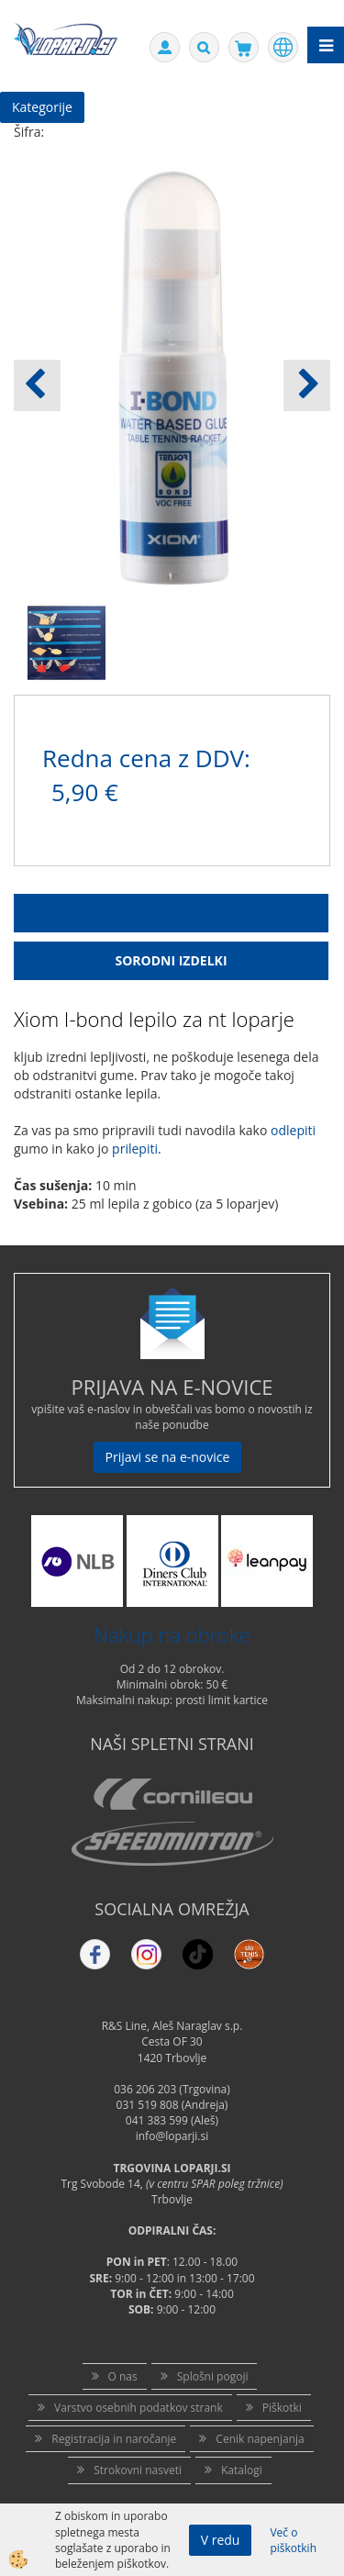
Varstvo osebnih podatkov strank (138, 2407)
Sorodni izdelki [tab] (171, 960)
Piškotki (282, 2407)
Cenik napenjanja (260, 2439)
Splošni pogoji (213, 2376)
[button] (306, 385)
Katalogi (241, 2470)
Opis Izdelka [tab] (171, 912)
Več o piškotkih (293, 2540)
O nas (123, 2376)
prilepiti (135, 1148)
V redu (220, 2539)
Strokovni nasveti (138, 2470)
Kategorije (42, 107)
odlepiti (293, 1130)
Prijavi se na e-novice (167, 1457)
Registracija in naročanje (113, 2439)
